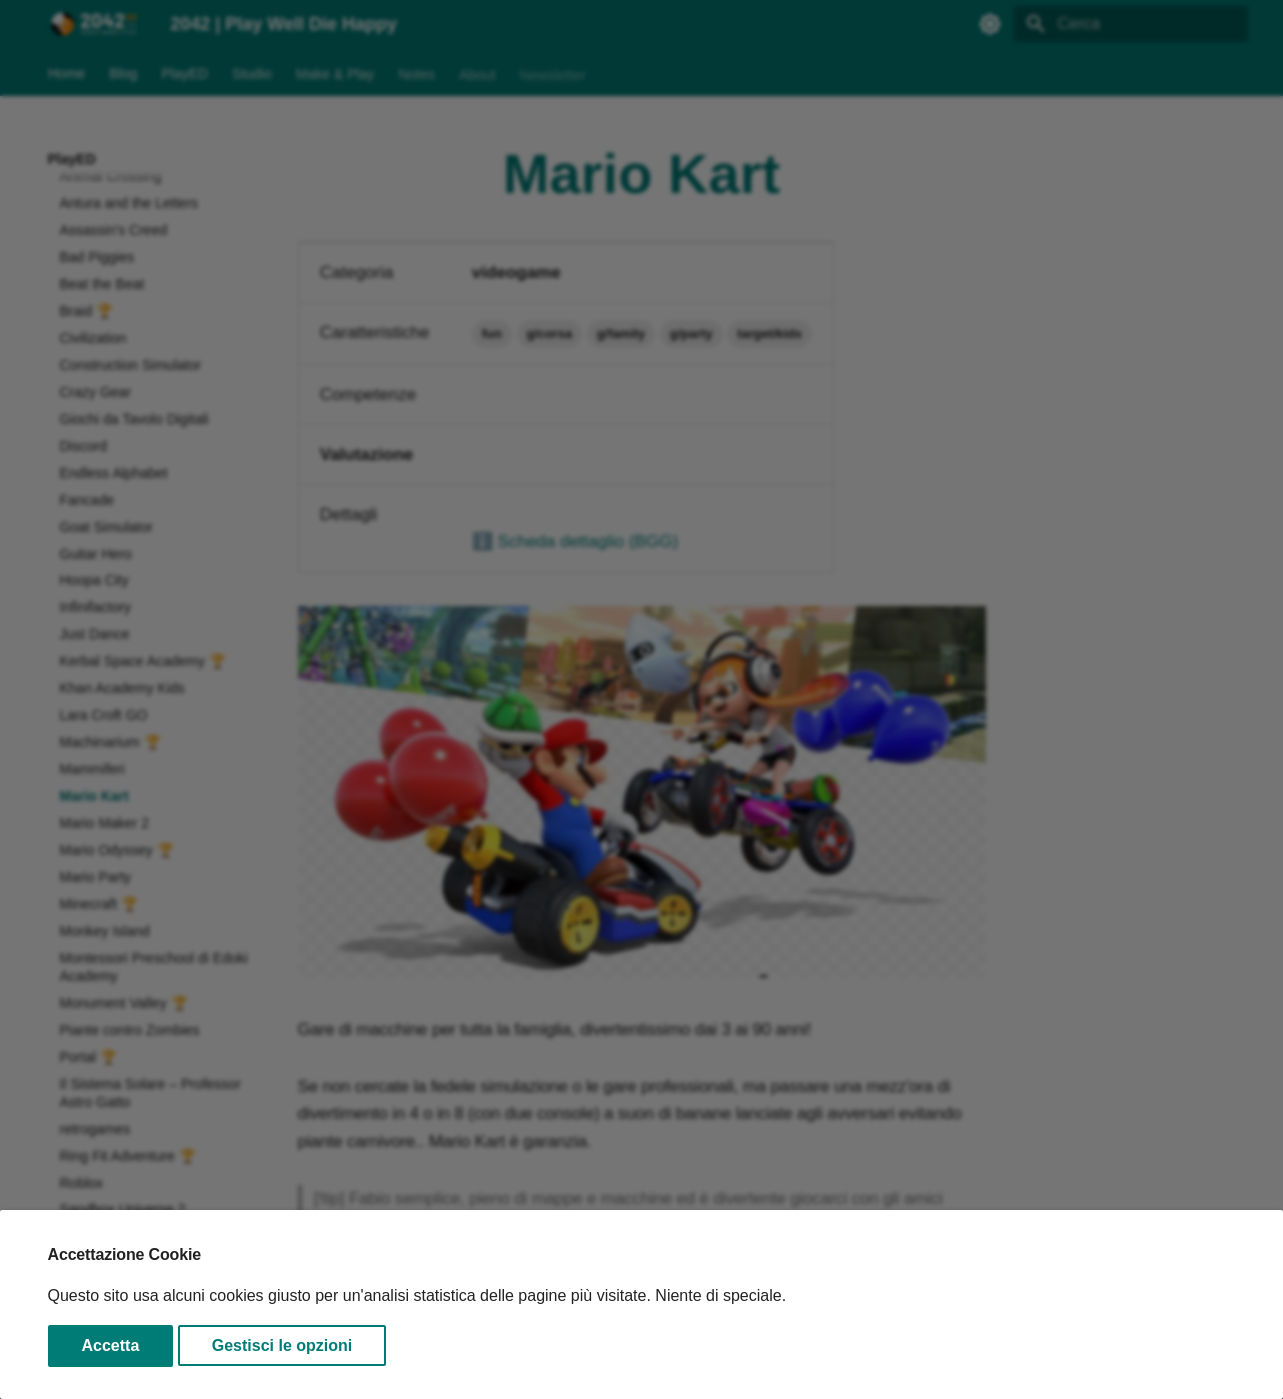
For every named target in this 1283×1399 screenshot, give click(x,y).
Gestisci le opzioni (282, 1345)
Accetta (111, 1345)
